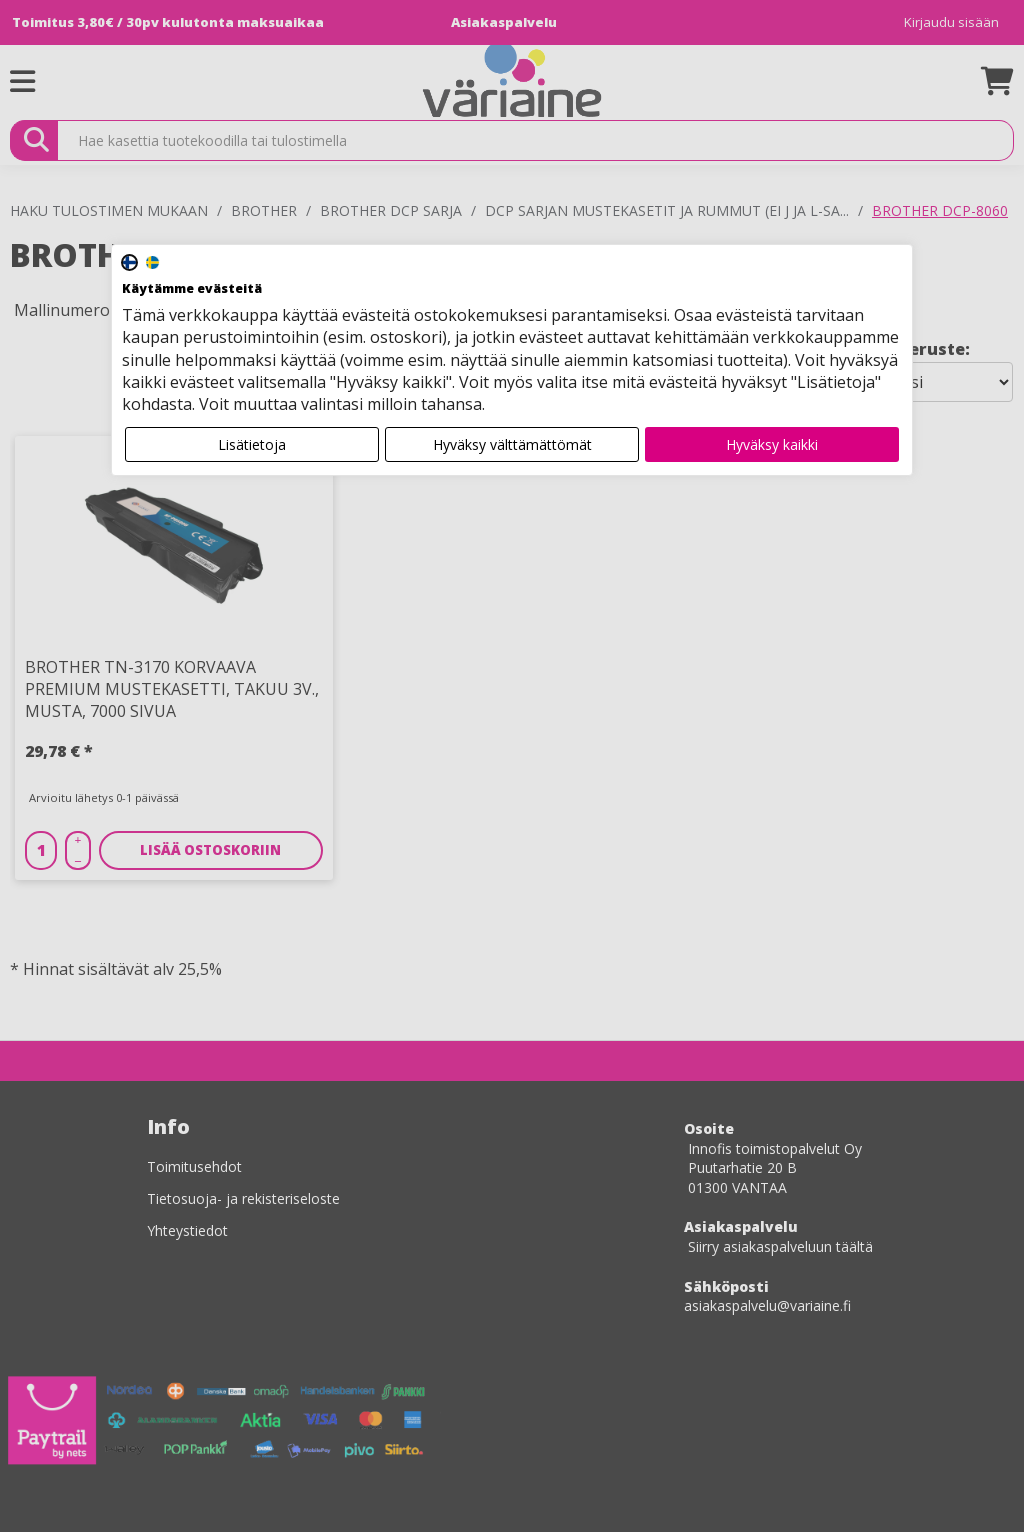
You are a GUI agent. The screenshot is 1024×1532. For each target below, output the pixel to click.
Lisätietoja (252, 444)
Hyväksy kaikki (772, 444)
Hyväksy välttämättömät (512, 444)
